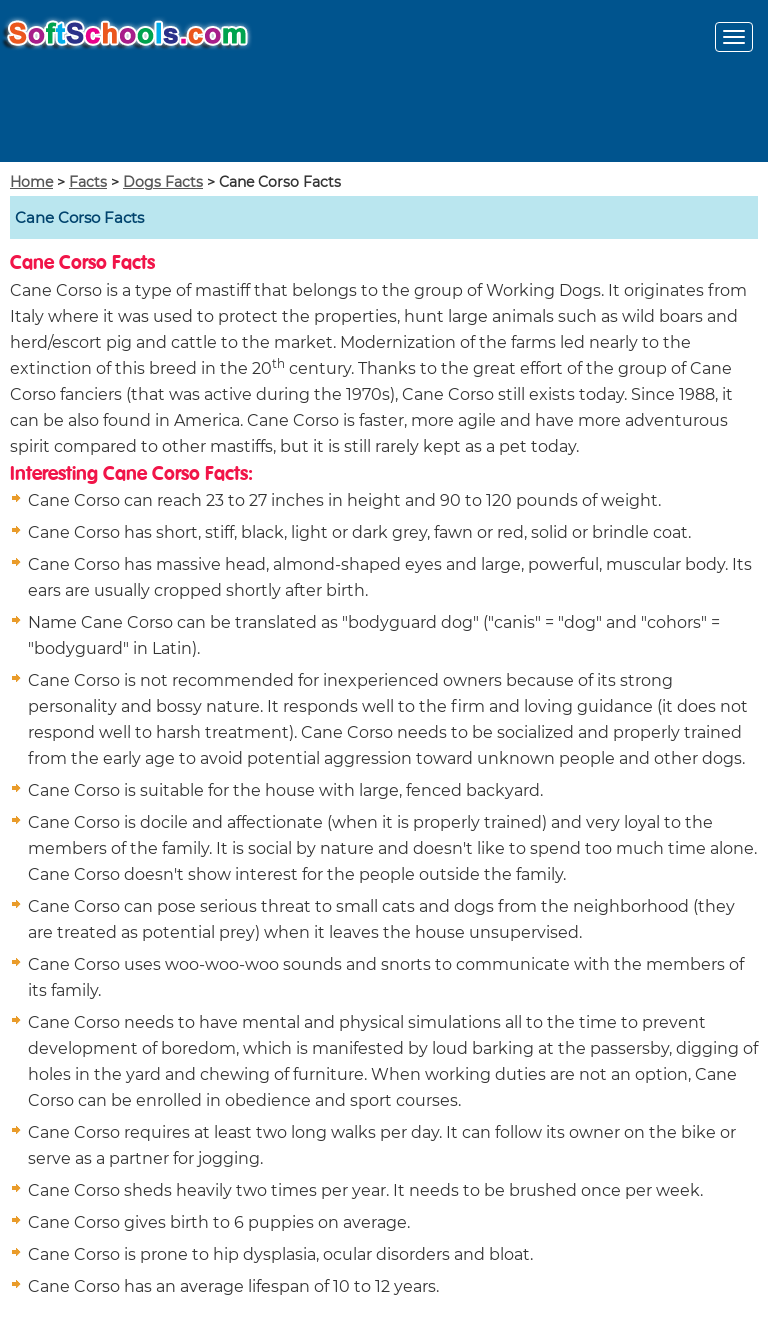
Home (31, 182)
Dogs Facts (163, 182)
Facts (88, 182)
